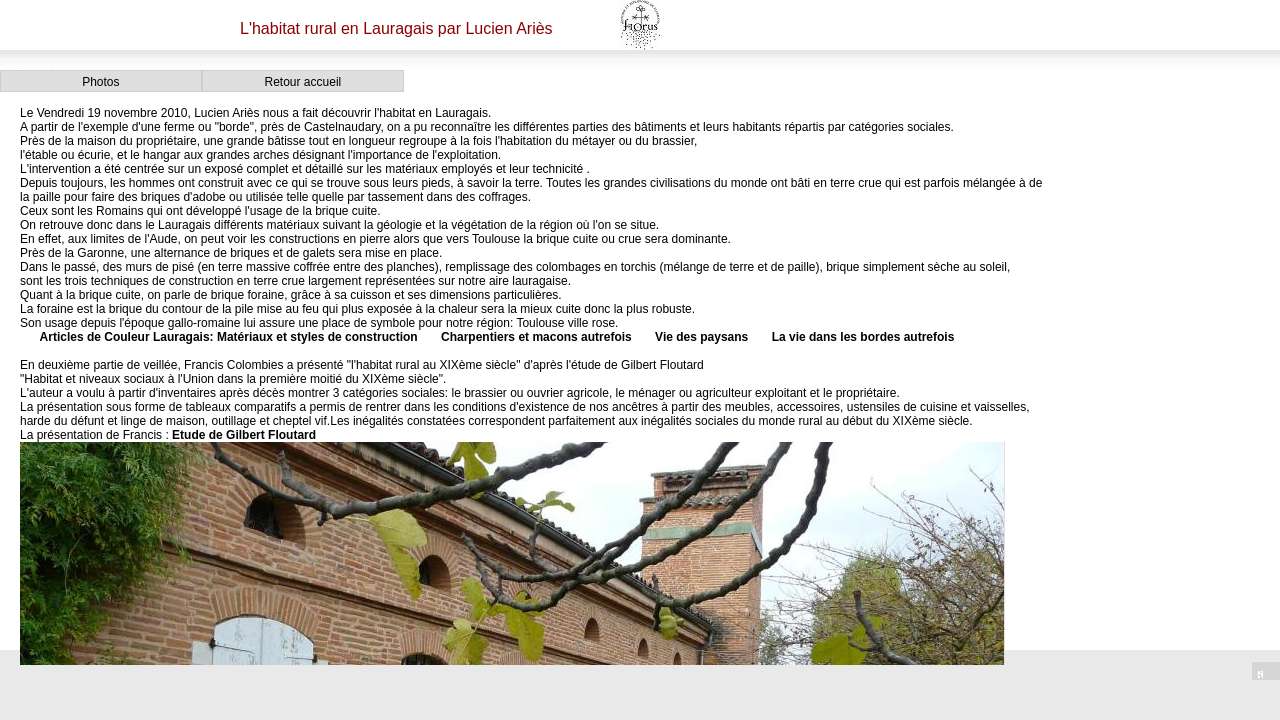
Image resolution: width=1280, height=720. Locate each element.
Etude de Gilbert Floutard (244, 435)
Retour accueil (303, 82)
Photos (100, 82)
